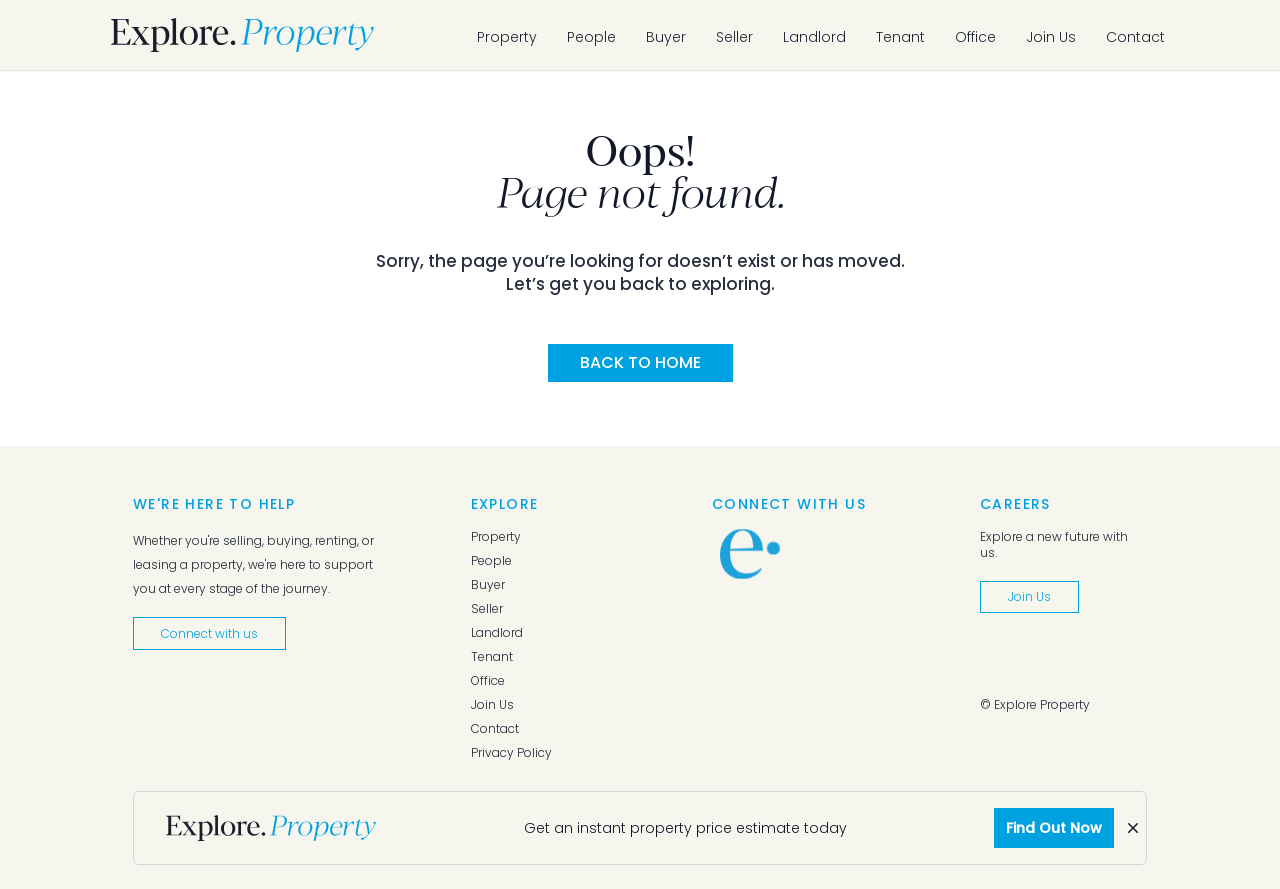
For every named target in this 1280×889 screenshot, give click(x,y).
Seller (734, 37)
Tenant (900, 37)
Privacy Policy (511, 753)
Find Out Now (1054, 828)
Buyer (666, 37)
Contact (1135, 37)
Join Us (1051, 37)
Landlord (814, 37)
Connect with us (209, 633)
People (591, 37)
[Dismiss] (1133, 828)
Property (507, 37)
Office (975, 37)
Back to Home (640, 362)
